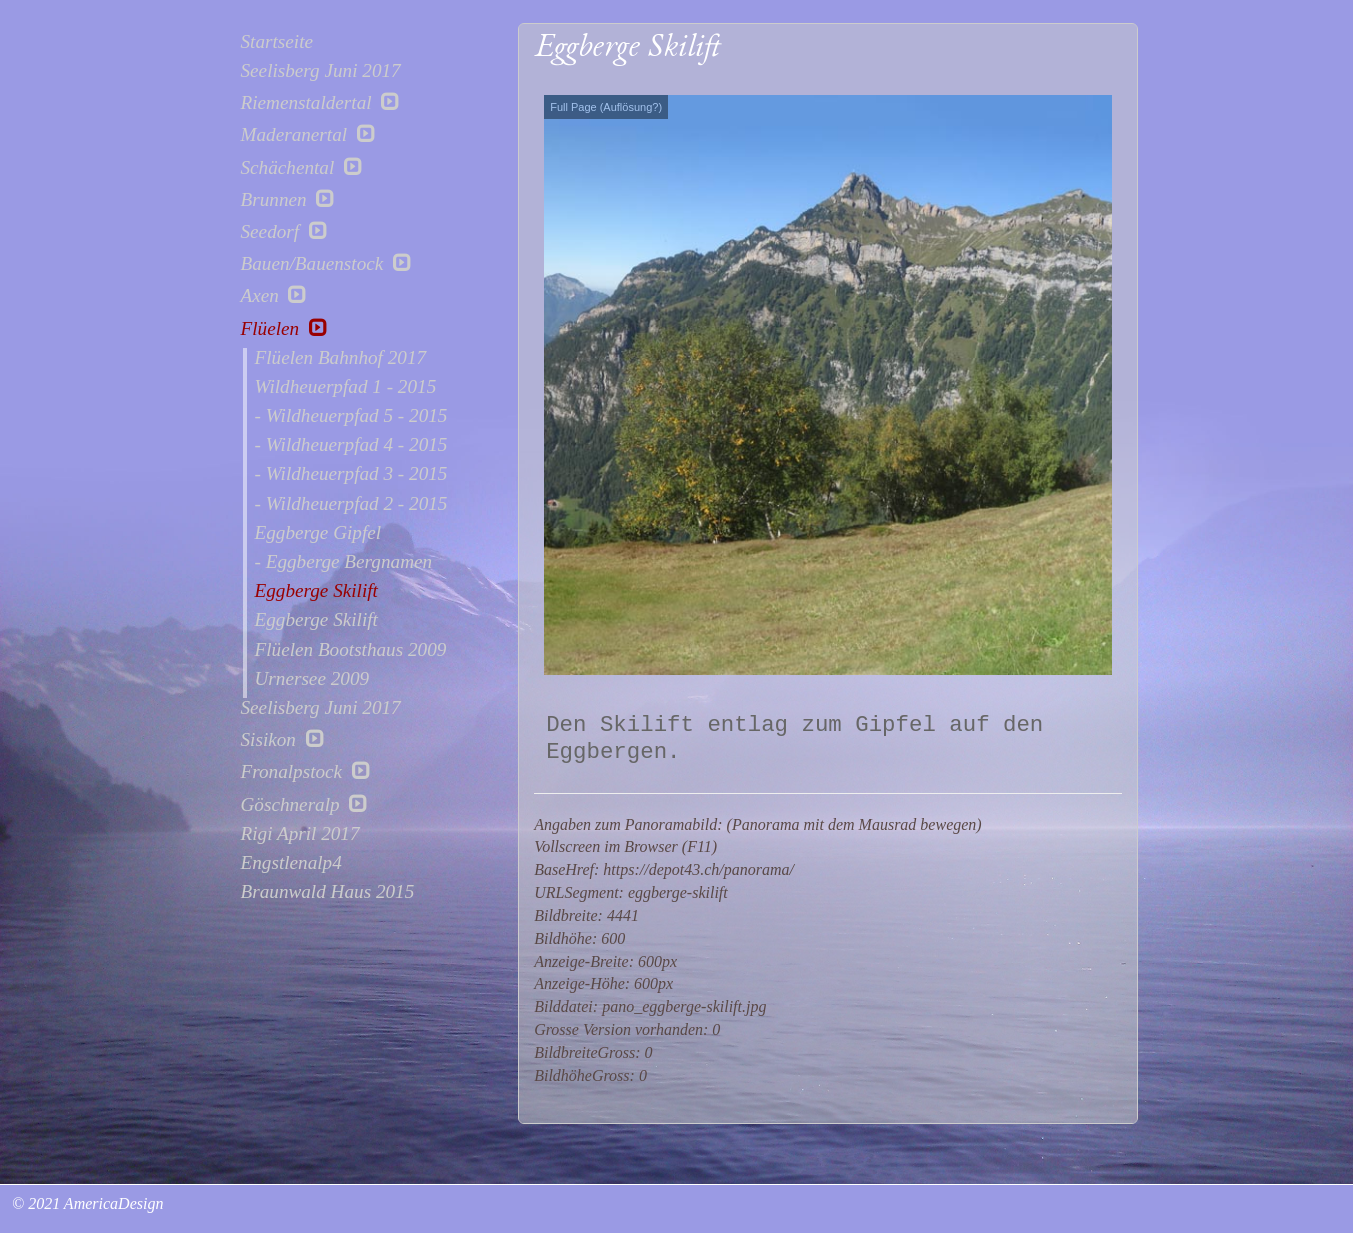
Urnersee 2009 (312, 679)
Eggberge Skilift (316, 591)
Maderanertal (308, 134)
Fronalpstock (306, 771)
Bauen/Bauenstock (326, 263)
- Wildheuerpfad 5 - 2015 (351, 416)
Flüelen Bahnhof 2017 (341, 358)
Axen (274, 295)
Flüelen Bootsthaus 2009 (351, 650)
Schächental (302, 167)
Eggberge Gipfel (318, 533)
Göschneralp (305, 804)
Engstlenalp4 (291, 863)
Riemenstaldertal (321, 102)
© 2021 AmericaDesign (85, 1203)
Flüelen (284, 328)
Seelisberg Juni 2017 (321, 71)
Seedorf (284, 231)
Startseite (277, 42)
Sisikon (283, 739)
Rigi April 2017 (300, 834)
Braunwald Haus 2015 (328, 892)
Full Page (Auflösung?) (606, 107)
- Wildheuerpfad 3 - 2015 (351, 474)
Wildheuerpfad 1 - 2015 (346, 387)
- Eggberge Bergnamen (344, 562)
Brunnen (288, 199)
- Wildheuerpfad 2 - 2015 (351, 504)
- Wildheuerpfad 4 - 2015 (351, 445)
